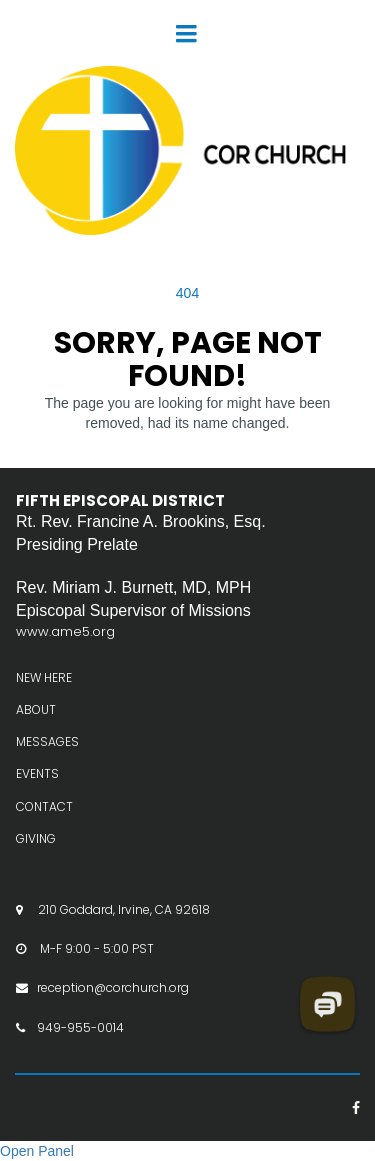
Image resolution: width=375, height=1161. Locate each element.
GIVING (36, 838)
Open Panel (37, 1151)
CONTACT (44, 806)
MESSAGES (47, 741)
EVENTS (37, 773)
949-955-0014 (80, 1027)
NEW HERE (44, 677)
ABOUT (36, 709)
